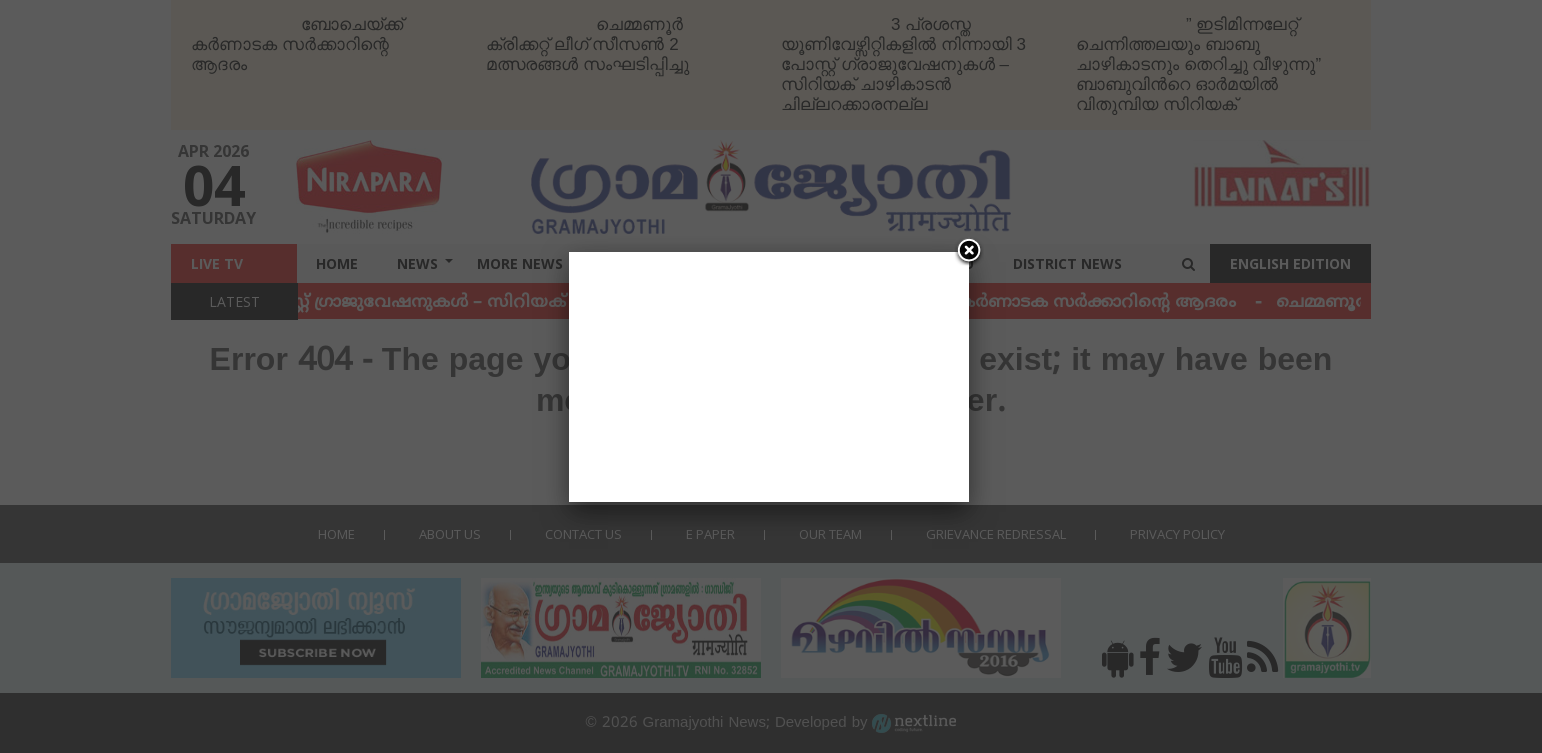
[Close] (969, 252)
